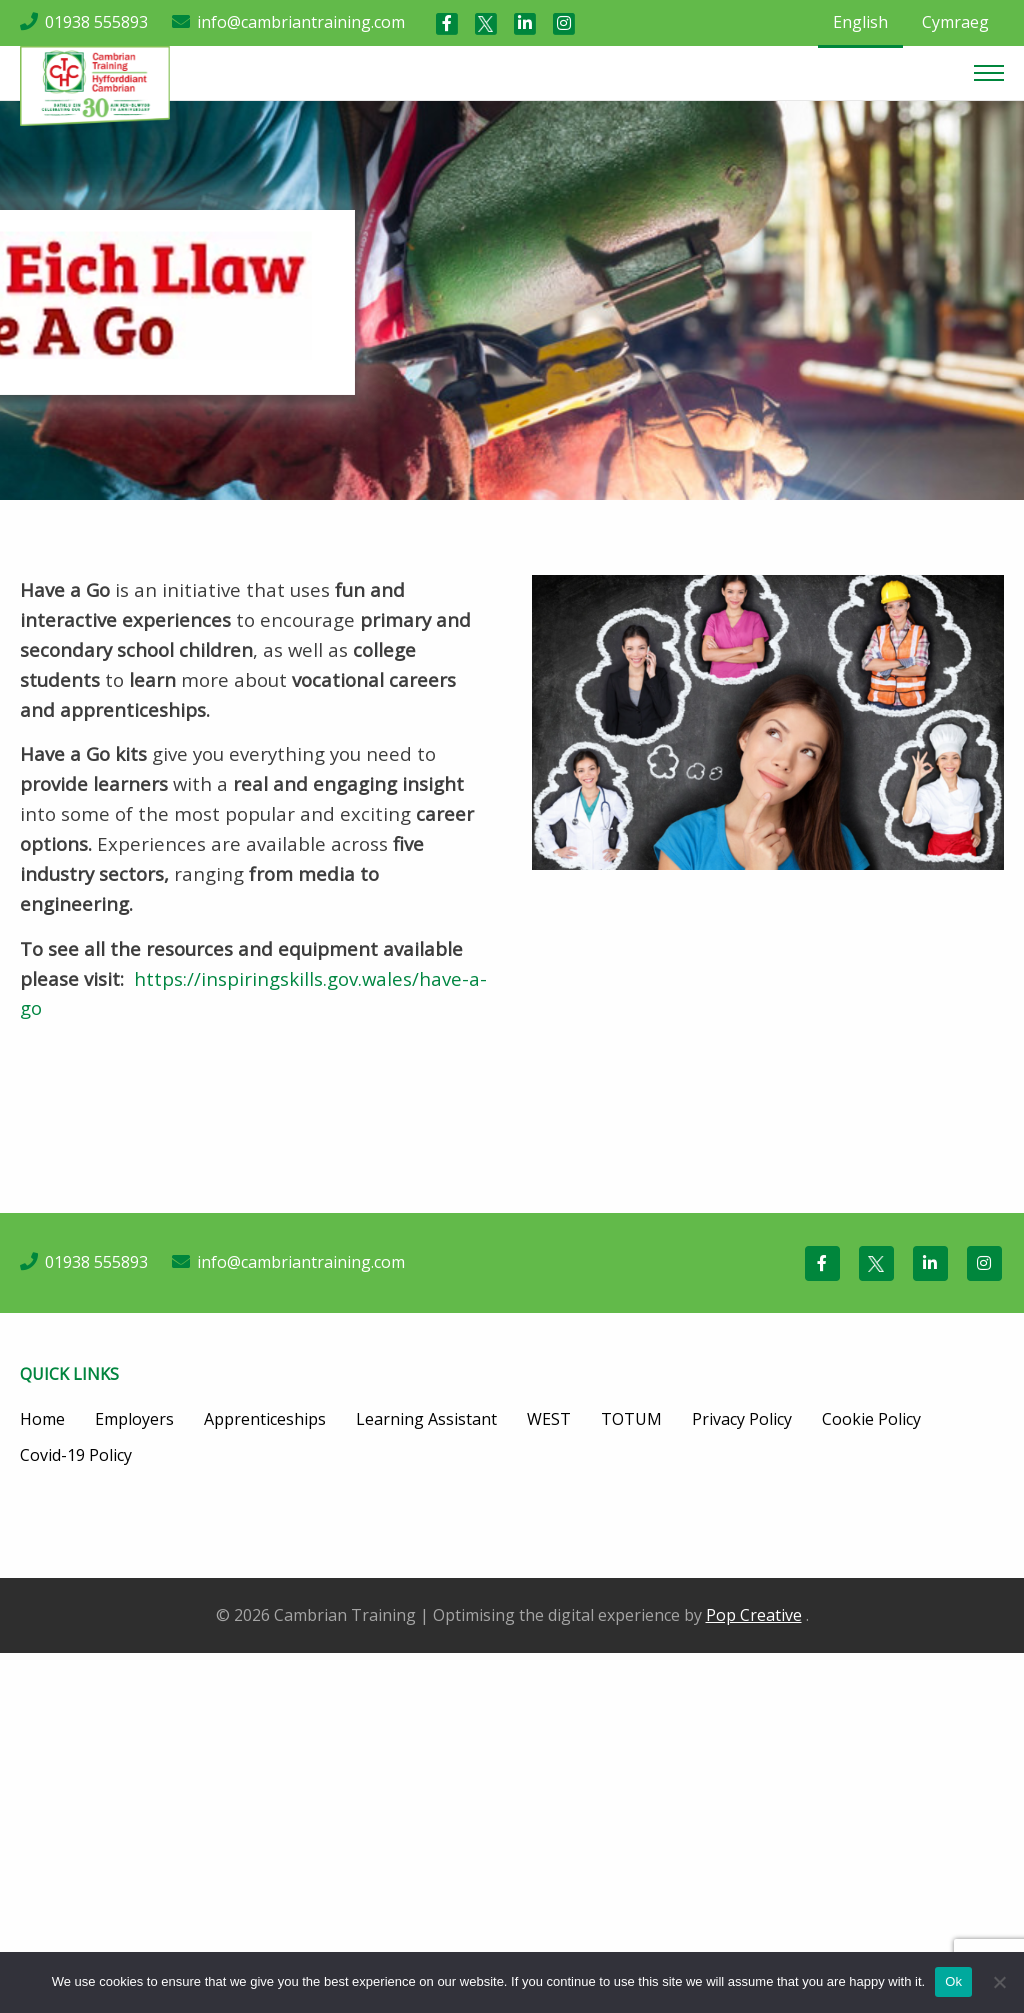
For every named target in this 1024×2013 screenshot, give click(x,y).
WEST (549, 1419)
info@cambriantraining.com (301, 22)
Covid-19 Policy (76, 1455)
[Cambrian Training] (95, 84)
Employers (134, 1419)
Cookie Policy (871, 1419)
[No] (999, 1982)
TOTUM (631, 1419)
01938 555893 (96, 22)
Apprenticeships (265, 1419)
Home (42, 1419)
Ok (953, 1981)
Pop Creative (754, 1615)
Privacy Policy (742, 1419)
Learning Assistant (426, 1419)
